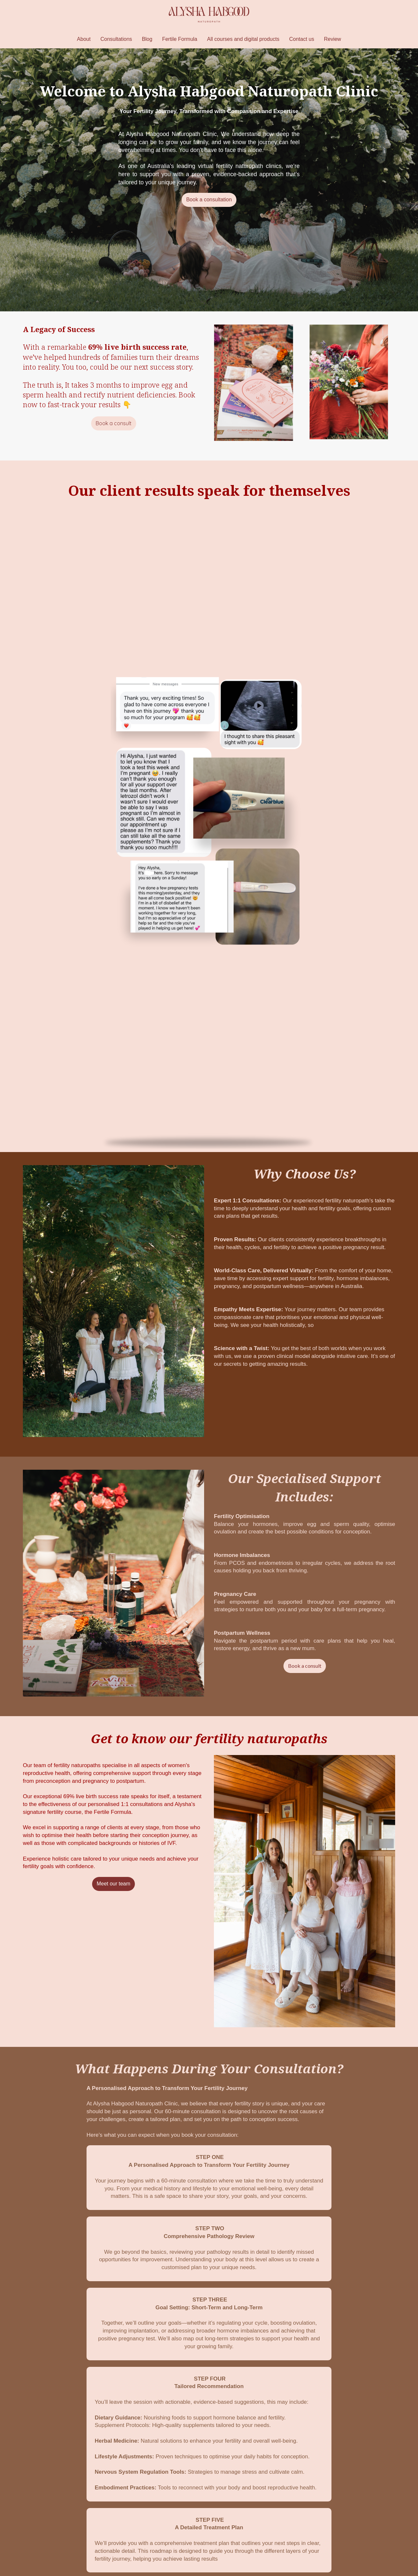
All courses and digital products (243, 39)
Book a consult (114, 423)
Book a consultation (209, 199)
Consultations (116, 39)
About (84, 39)
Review (332, 39)
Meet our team (113, 1883)
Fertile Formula (179, 39)
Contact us (301, 39)
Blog (147, 39)
